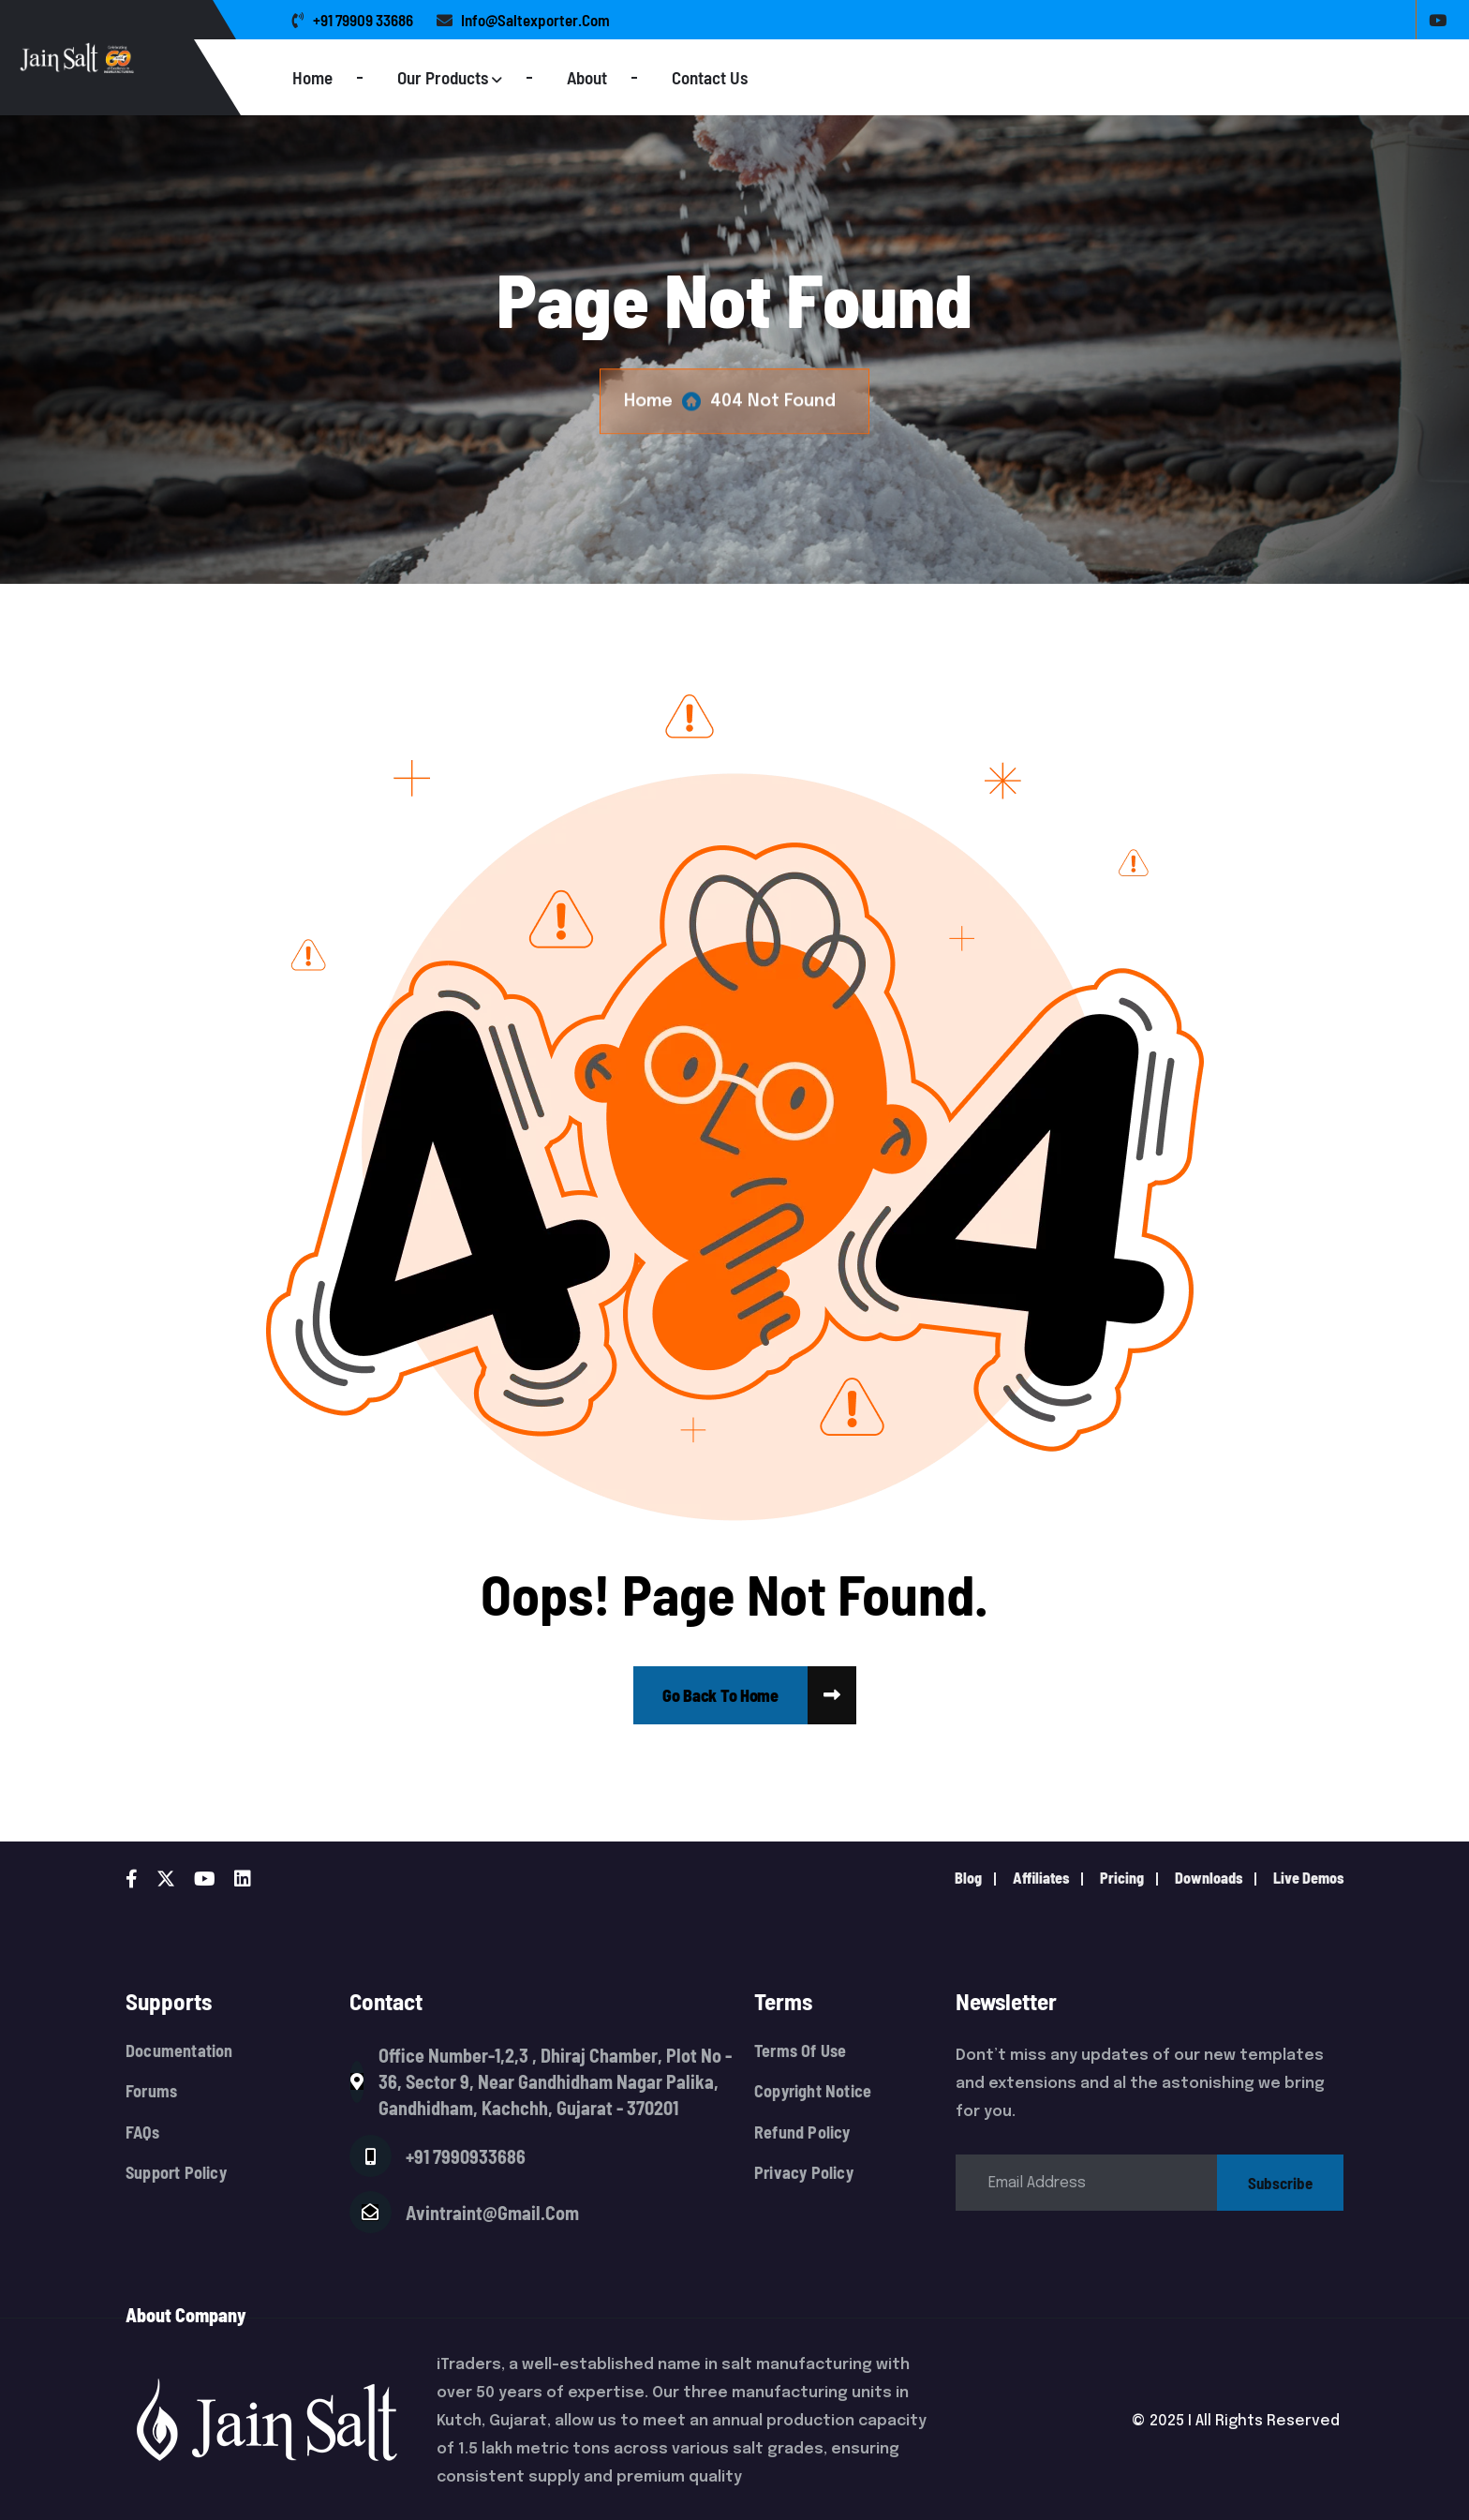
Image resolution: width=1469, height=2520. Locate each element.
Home (312, 77)
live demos (1308, 1878)
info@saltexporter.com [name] (523, 19)
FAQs (142, 2132)
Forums (151, 2091)
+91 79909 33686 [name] (352, 19)
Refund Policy (802, 2132)
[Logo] (151, 58)
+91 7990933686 (466, 2156)
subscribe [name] (1280, 2182)
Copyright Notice (812, 2091)
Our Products (442, 77)
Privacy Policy (803, 2173)
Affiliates (1041, 1878)
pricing (1122, 1878)
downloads (1208, 1878)
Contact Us (710, 77)
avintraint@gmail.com (492, 2212)
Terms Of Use (800, 2051)
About (587, 77)
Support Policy (176, 2173)
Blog (968, 1878)
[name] (720, 1695)
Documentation (179, 2051)
